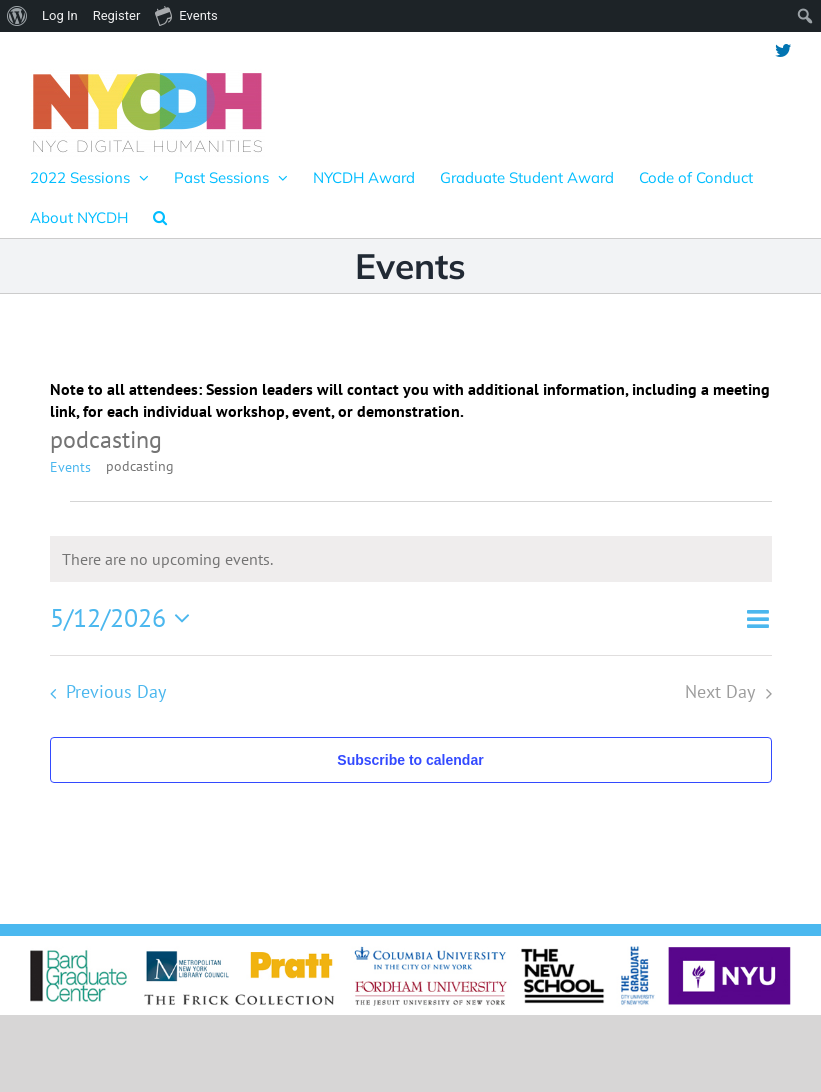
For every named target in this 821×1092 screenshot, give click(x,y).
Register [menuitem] (117, 15)
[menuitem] (17, 16)
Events (70, 467)
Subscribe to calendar (410, 760)
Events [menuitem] (186, 15)
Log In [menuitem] (60, 15)
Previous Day (116, 691)
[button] (160, 217)
